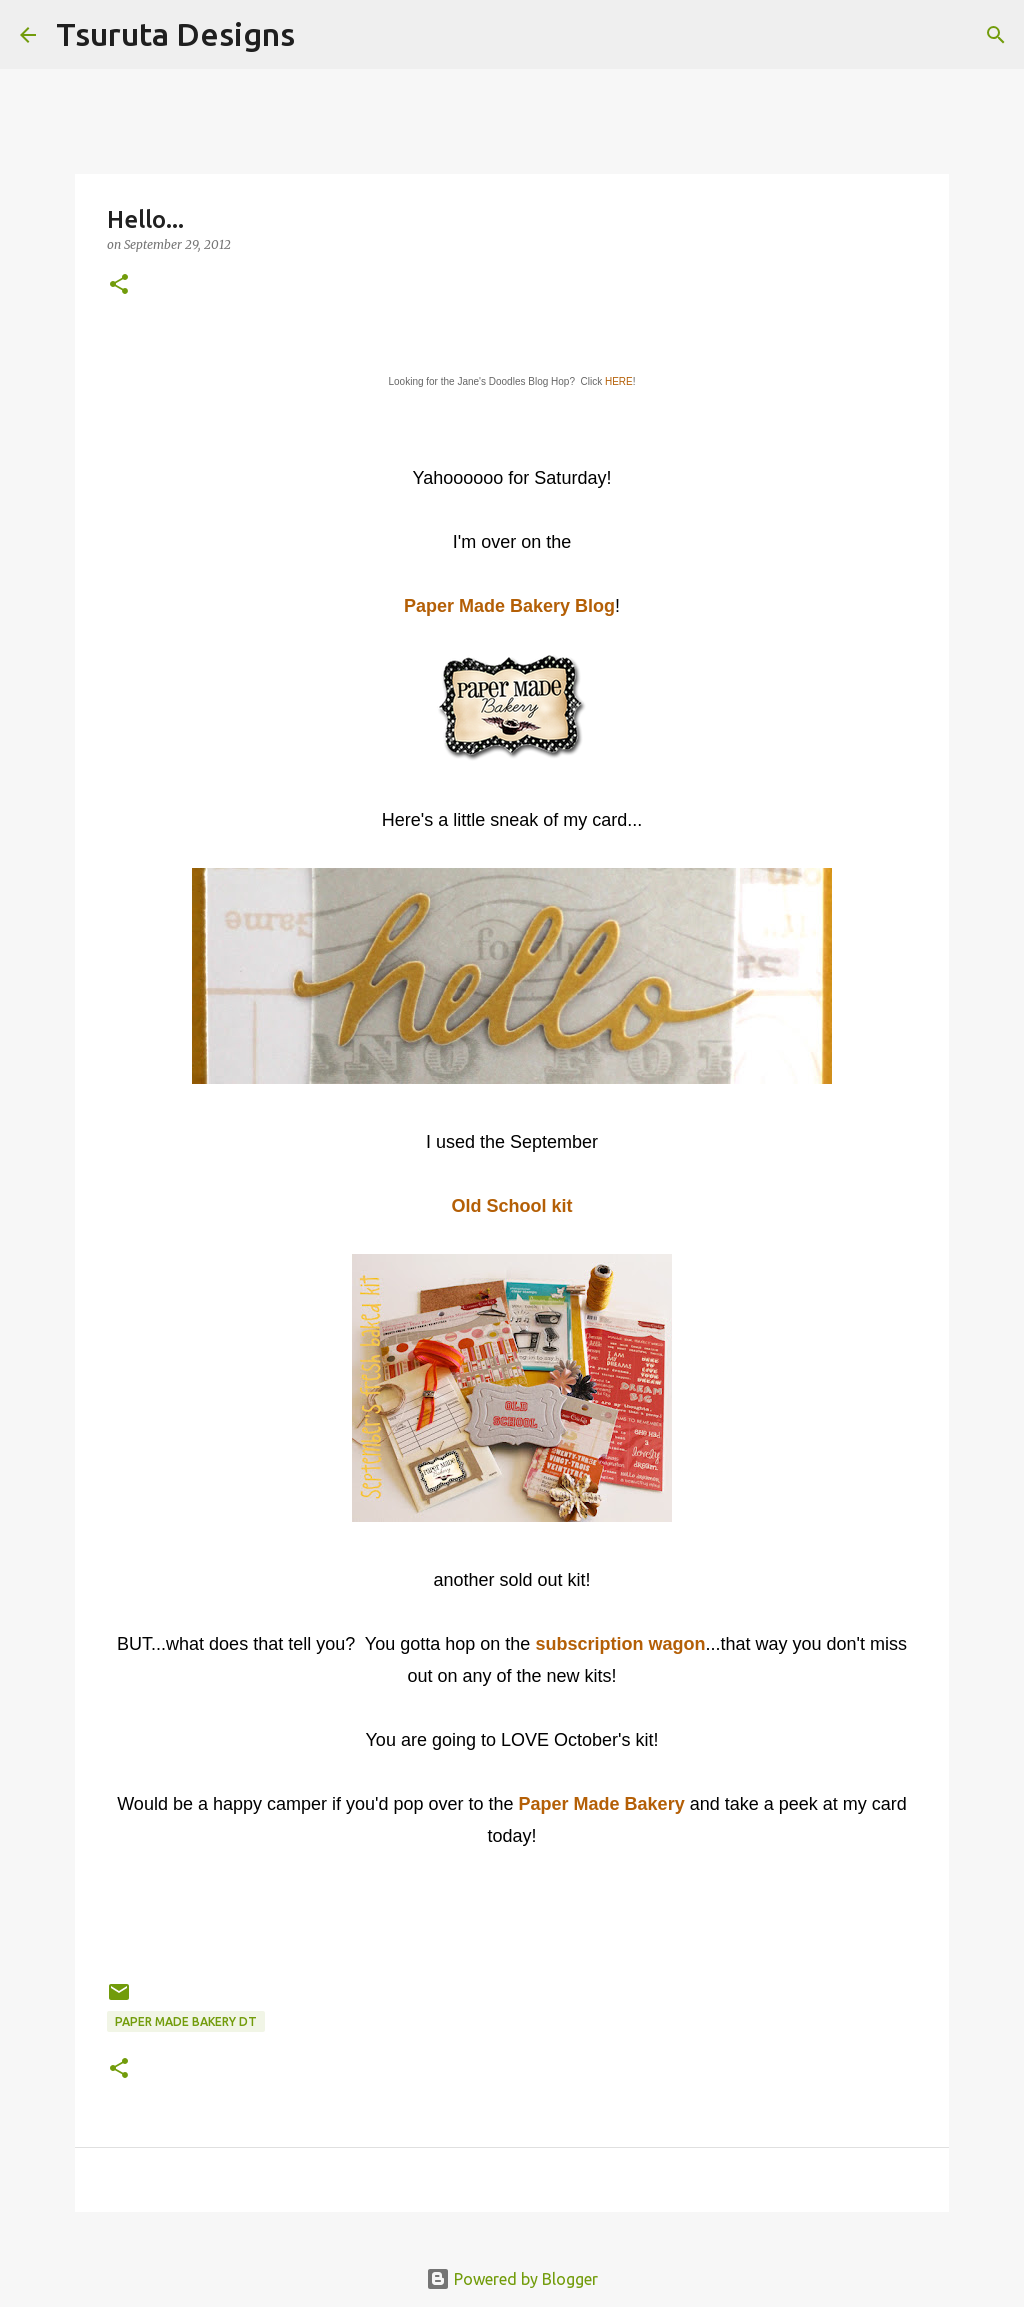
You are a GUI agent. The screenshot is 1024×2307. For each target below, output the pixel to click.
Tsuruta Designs (175, 34)
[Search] (323, 35)
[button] (119, 285)
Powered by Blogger (512, 2279)
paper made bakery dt (186, 2021)
